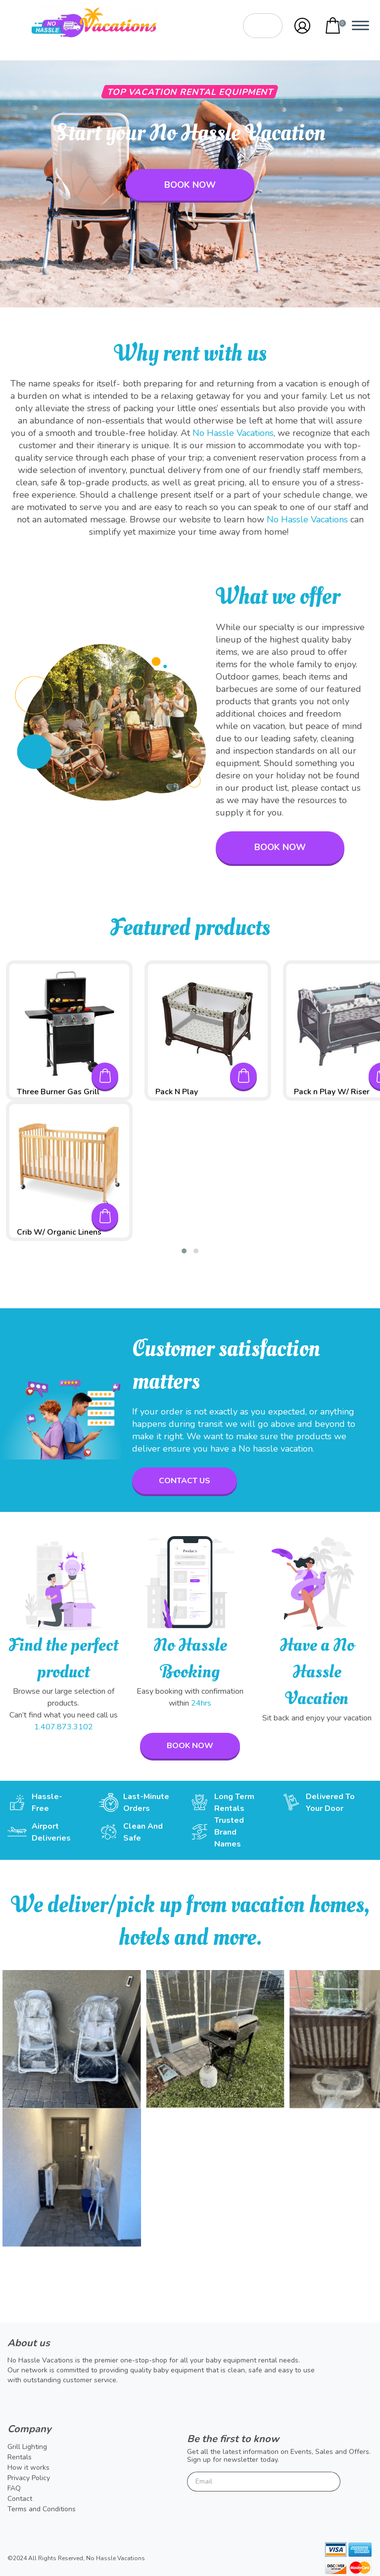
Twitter (14, 2401)
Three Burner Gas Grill (58, 1091)
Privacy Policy (28, 2478)
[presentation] (262, 2513)
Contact (19, 2498)
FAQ (14, 2488)
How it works (28, 2467)
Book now (190, 185)
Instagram (67, 2401)
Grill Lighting (27, 2446)
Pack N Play (176, 1091)
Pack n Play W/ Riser (332, 1091)
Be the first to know (233, 2439)
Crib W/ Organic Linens (59, 1232)
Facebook (41, 2401)
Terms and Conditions (41, 2509)
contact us (184, 1480)
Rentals (19, 2457)
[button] (184, 1251)
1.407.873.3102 (63, 1726)
